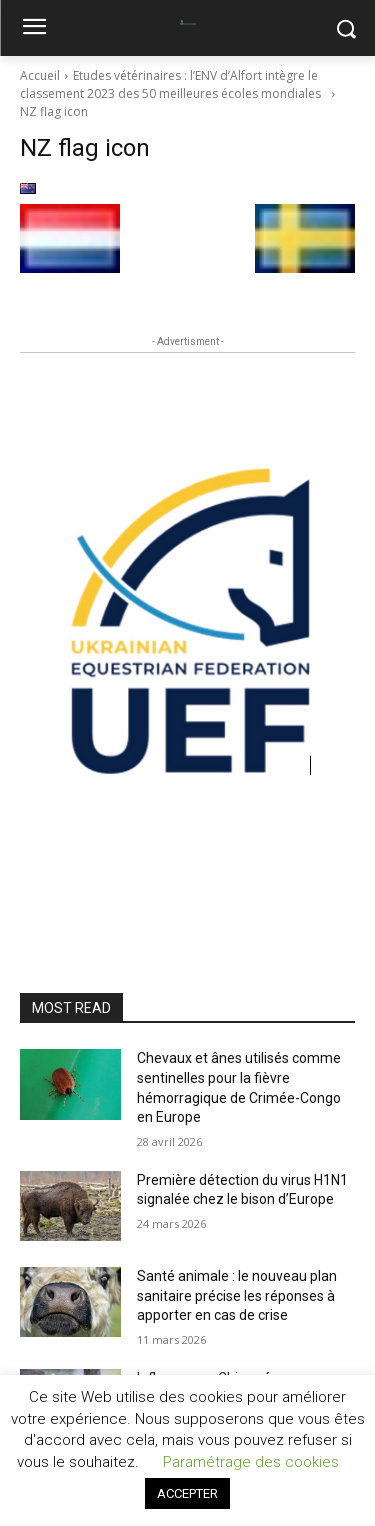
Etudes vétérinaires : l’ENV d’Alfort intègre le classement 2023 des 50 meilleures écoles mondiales (173, 84)
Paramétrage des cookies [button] (251, 1462)
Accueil (40, 75)
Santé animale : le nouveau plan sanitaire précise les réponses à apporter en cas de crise (237, 1295)
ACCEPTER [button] (187, 1493)
